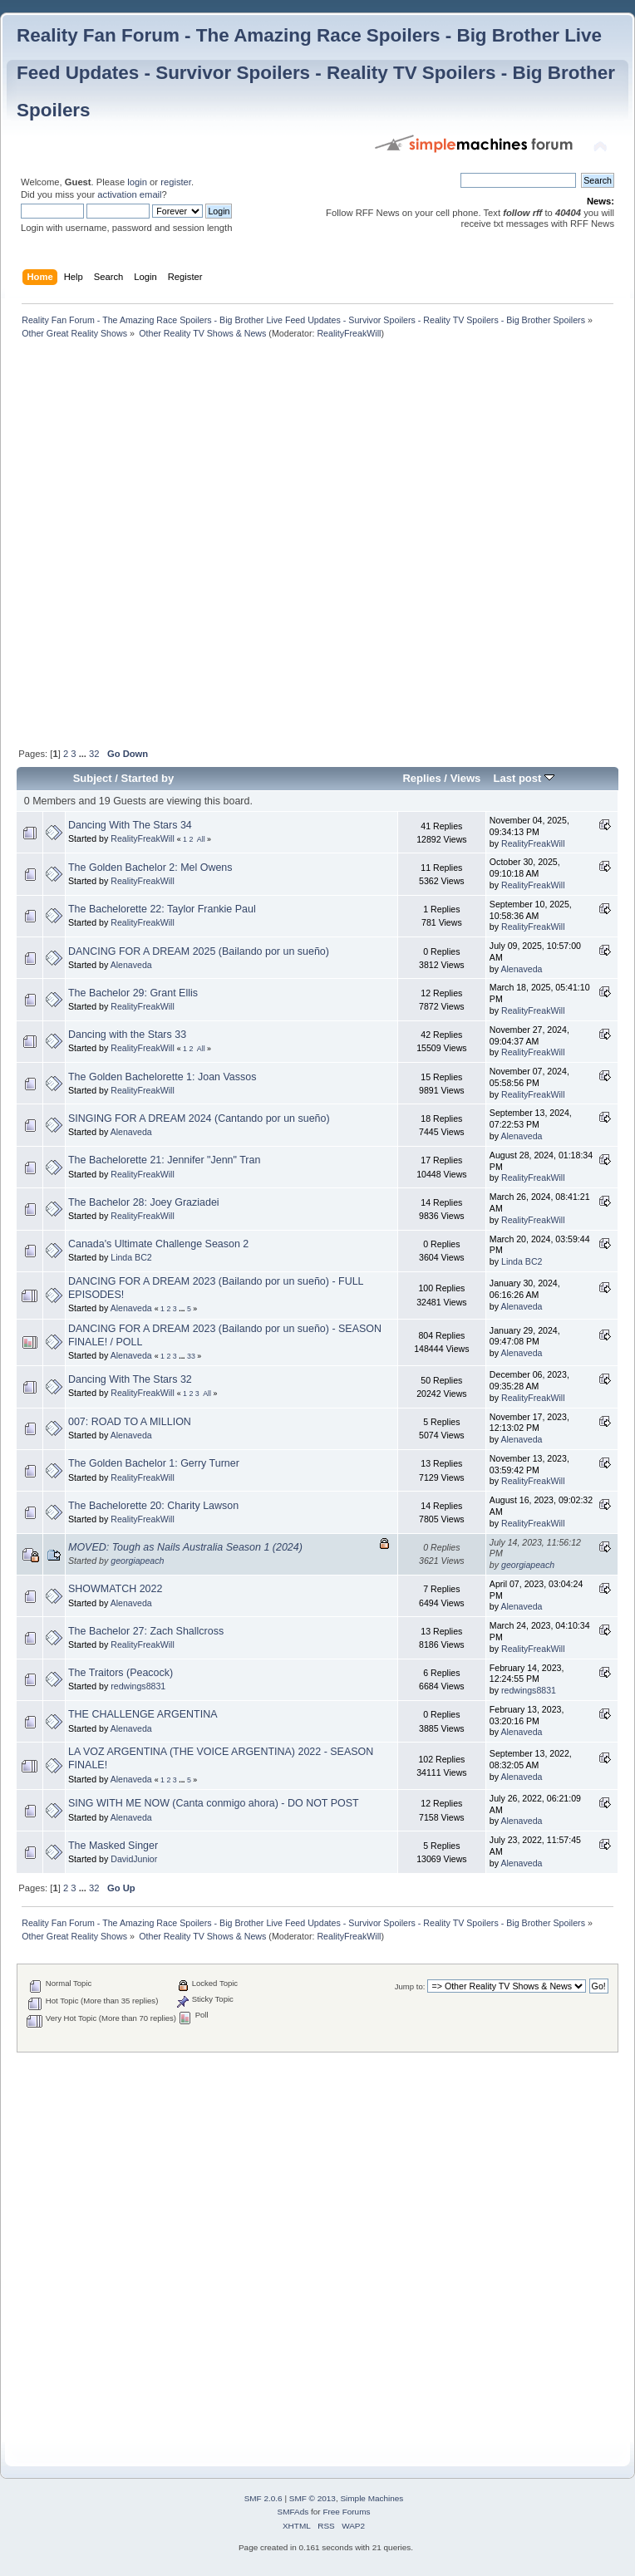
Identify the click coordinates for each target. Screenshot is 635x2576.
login (137, 182)
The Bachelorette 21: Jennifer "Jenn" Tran (164, 1160)
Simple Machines (371, 2498)
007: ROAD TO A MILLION (129, 1422)
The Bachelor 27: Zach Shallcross (146, 1631)
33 (191, 1356)
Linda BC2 (131, 1257)
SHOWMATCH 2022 (115, 1589)
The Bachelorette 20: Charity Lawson (153, 1506)
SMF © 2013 (312, 2498)
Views (465, 778)
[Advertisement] (195, 545)
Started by (148, 778)
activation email (129, 194)
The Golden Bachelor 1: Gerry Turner (153, 1463)
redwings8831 (138, 1686)
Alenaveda (131, 965)
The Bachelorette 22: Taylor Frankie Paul (162, 909)
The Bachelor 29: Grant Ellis (133, 993)
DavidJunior (134, 1859)
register (175, 182)
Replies (421, 778)
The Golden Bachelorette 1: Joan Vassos (162, 1077)
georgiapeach (137, 1561)
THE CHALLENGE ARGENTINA (142, 1714)
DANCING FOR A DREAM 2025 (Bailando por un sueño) (198, 951)
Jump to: (410, 1986)
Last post (523, 778)
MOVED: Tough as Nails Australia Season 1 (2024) (185, 1547)
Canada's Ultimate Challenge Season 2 (158, 1244)
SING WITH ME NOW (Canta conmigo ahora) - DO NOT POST (213, 1803)
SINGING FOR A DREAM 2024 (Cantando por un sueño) (199, 1118)
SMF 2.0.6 (263, 2498)
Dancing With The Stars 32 (130, 1379)
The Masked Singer (113, 1845)
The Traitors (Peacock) (120, 1673)
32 (94, 754)
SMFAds (293, 2511)
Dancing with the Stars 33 (127, 1034)
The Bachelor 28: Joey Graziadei (143, 1202)
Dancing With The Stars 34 (130, 825)
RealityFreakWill (349, 333)
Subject (92, 778)
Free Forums (346, 2511)
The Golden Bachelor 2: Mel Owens (150, 867)
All (201, 839)
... (84, 754)
